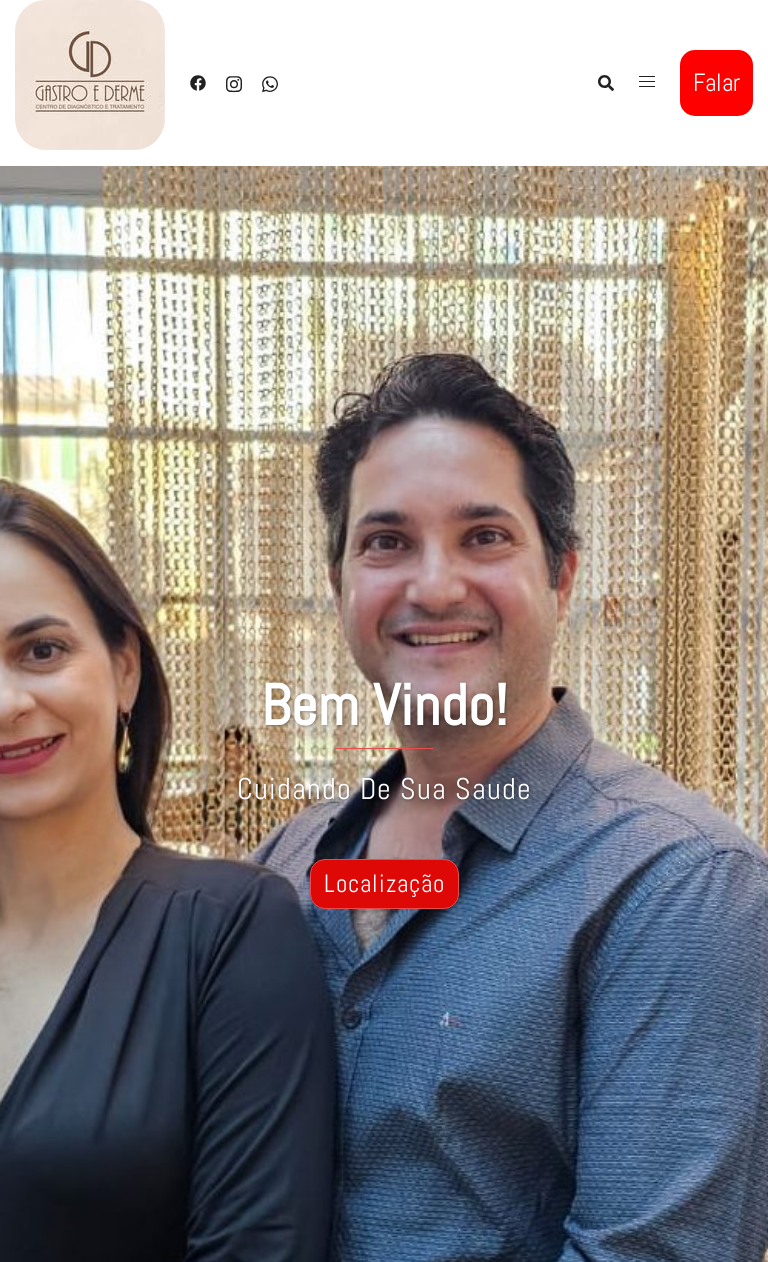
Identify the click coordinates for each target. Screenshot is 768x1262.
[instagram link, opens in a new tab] (234, 81)
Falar (716, 82)
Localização (384, 883)
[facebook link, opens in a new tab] (198, 81)
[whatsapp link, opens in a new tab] (270, 81)
